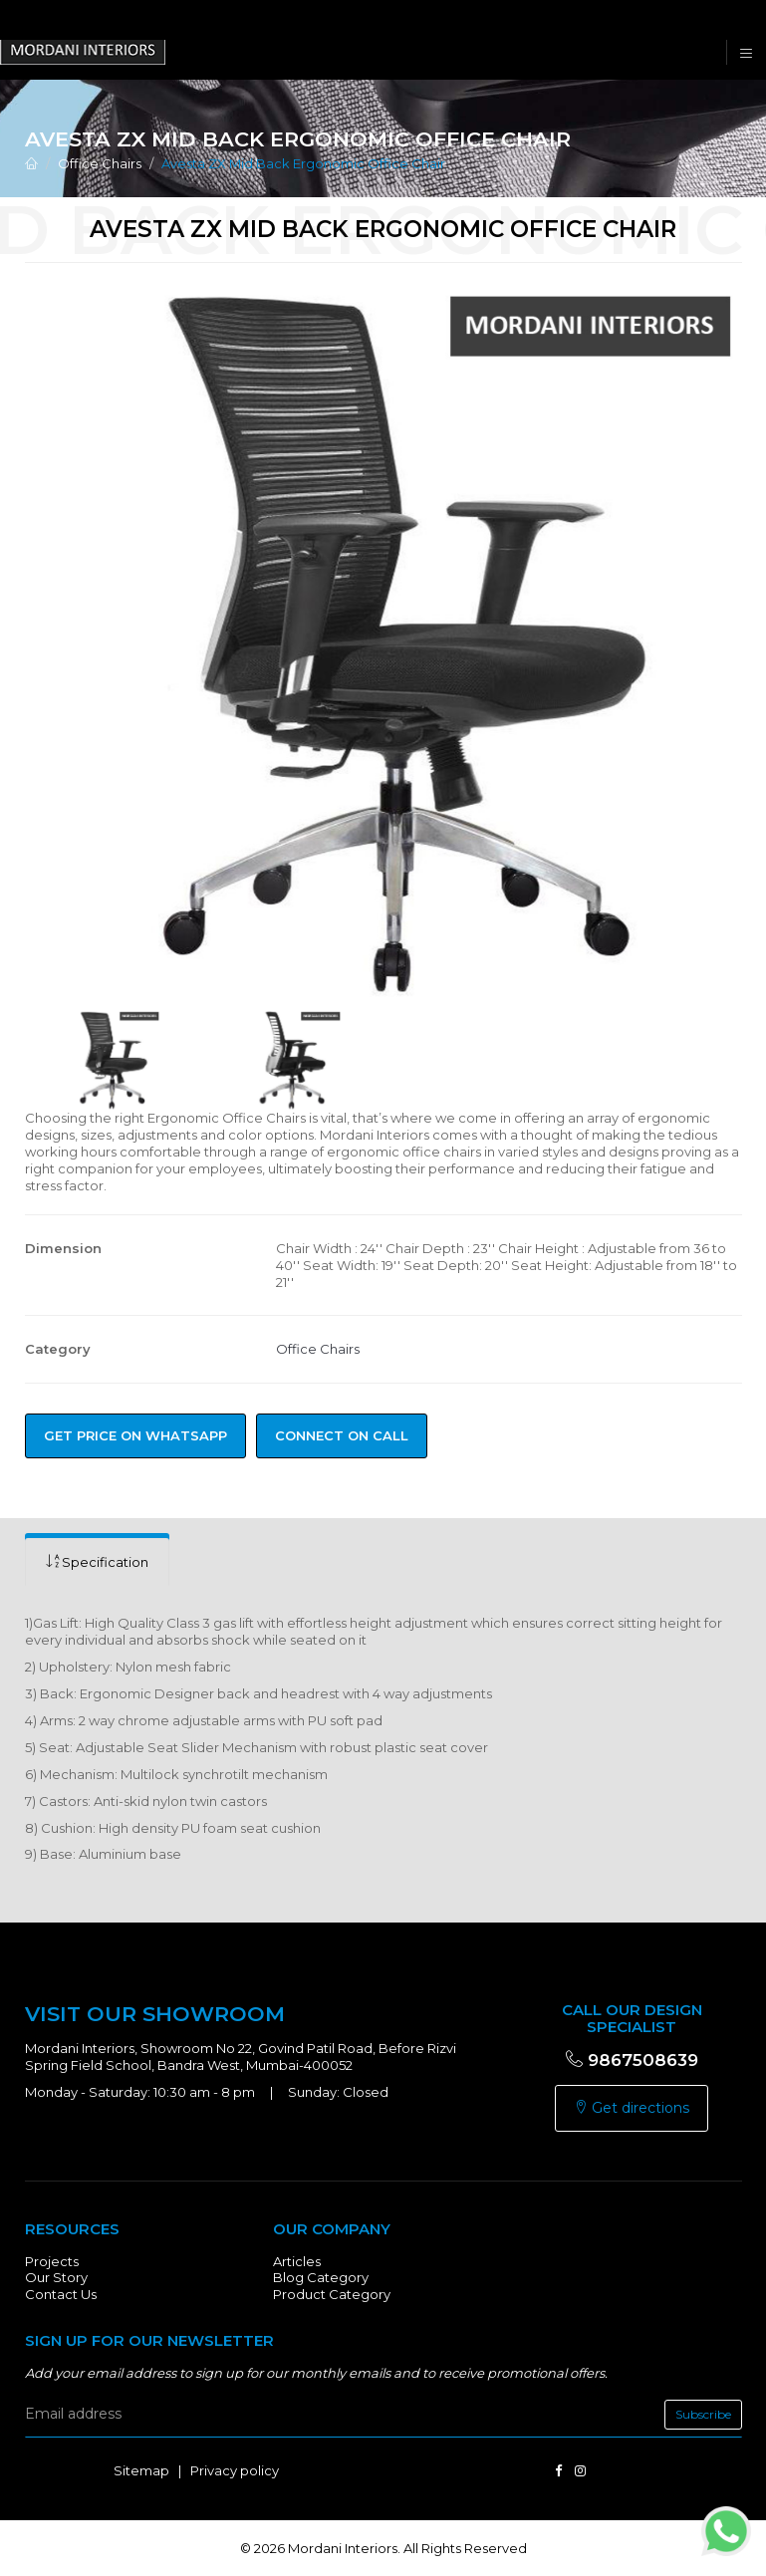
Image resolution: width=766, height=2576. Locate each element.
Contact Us (61, 2294)
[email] (383, 2415)
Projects (52, 2261)
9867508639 (632, 2060)
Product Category (331, 2294)
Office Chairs (99, 163)
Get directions (631, 2108)
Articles (297, 2261)
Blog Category (321, 2277)
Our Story (56, 2277)
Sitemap (141, 2470)
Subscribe (703, 2414)
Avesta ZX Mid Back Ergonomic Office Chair (303, 163)
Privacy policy (234, 2470)
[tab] (97, 1562)
